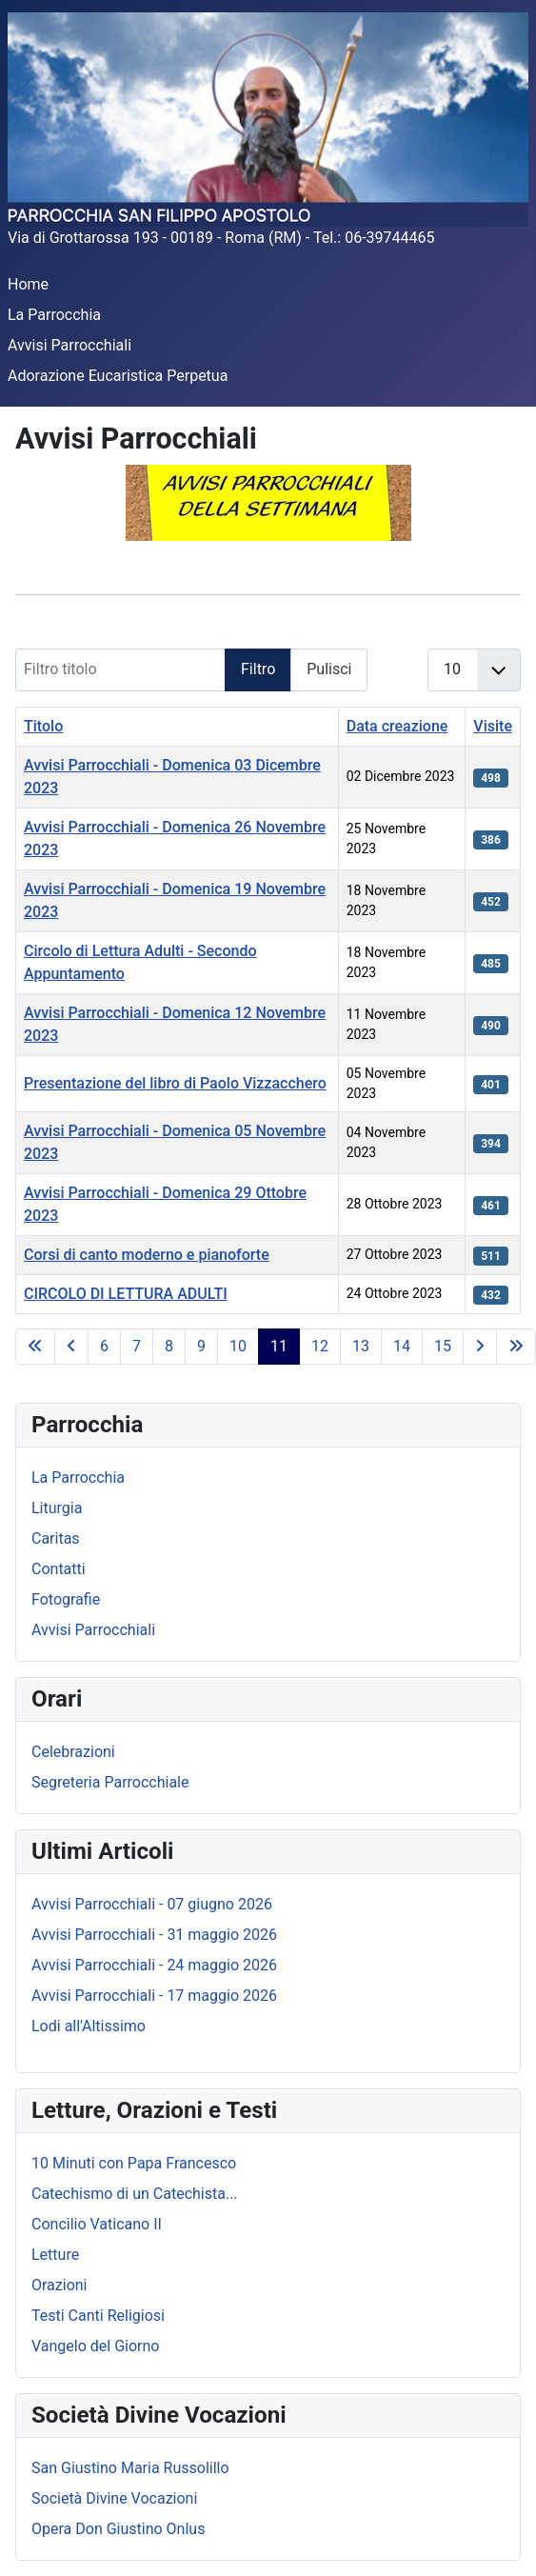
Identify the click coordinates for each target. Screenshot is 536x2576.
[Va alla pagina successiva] (480, 1346)
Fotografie (65, 1599)
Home (28, 284)
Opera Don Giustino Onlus (118, 2529)
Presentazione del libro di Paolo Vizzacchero (175, 1083)
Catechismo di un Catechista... (134, 2194)
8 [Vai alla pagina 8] (169, 1346)
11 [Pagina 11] (279, 1346)
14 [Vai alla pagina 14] (401, 1346)
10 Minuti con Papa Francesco (133, 2163)
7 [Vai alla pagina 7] (136, 1346)
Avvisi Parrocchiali (69, 345)
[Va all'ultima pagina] (516, 1346)
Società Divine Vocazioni (114, 2498)
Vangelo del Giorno (95, 2346)
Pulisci (329, 669)
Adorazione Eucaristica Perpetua (118, 376)
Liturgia (56, 1508)
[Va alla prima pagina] (35, 1346)
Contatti (58, 1569)
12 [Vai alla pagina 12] (319, 1346)
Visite (492, 726)
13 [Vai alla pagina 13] (360, 1346)
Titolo (43, 726)
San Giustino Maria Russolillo (130, 2468)
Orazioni (59, 2285)
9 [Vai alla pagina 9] (201, 1346)
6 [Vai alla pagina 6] (104, 1346)
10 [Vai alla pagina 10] (238, 1346)
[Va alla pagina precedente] (71, 1346)
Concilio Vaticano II (96, 2224)
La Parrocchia (54, 315)
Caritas (55, 1538)
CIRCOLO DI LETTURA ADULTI (126, 1294)
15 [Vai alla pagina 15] (442, 1346)
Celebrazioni (73, 1752)
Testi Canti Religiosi (98, 2315)
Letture (55, 2255)
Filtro (258, 669)
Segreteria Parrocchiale (110, 1782)
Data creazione (397, 726)
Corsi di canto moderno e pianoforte (146, 1255)
